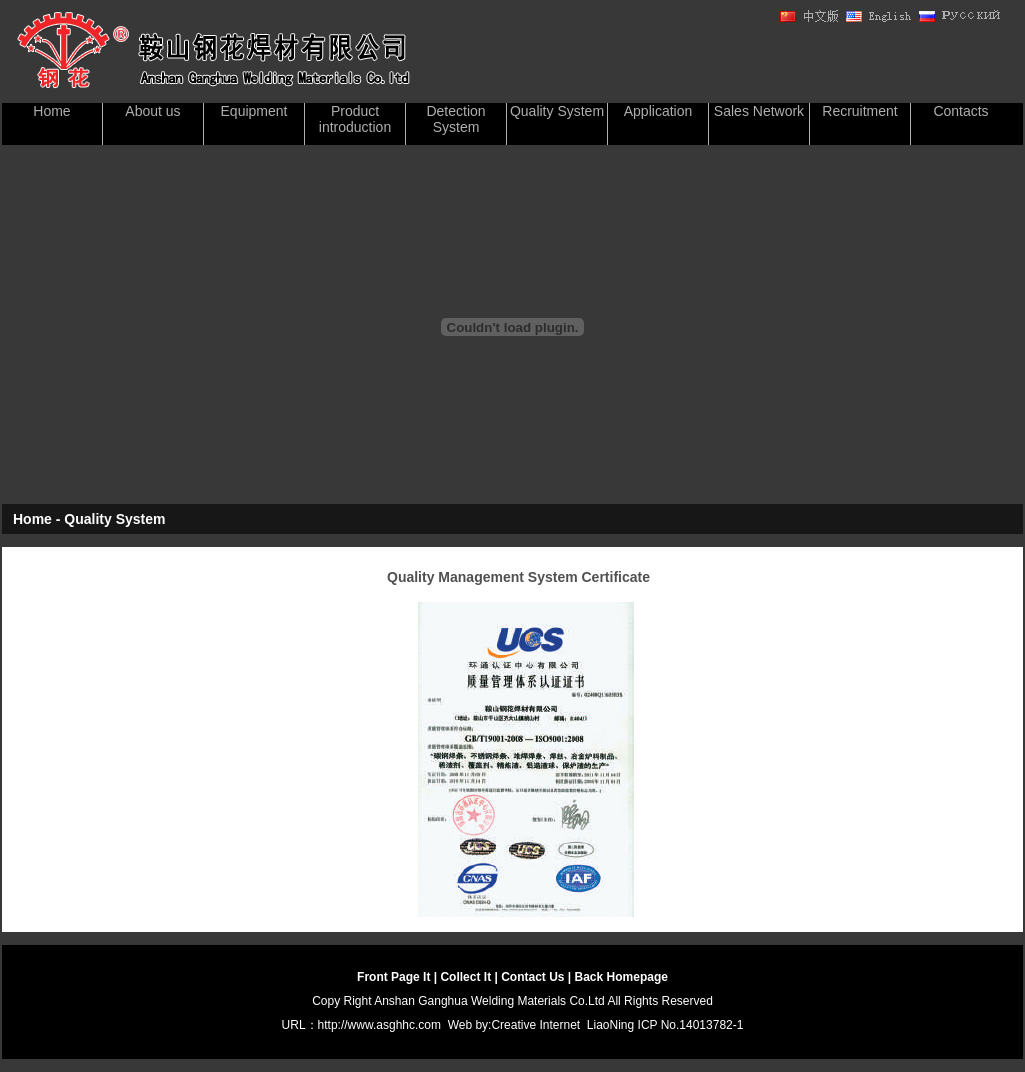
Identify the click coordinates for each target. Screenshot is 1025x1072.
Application (658, 111)
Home (51, 111)
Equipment (254, 111)
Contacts (960, 111)
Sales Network (759, 111)
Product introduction (355, 119)
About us (152, 111)
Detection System (455, 119)
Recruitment (859, 111)
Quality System (557, 111)
